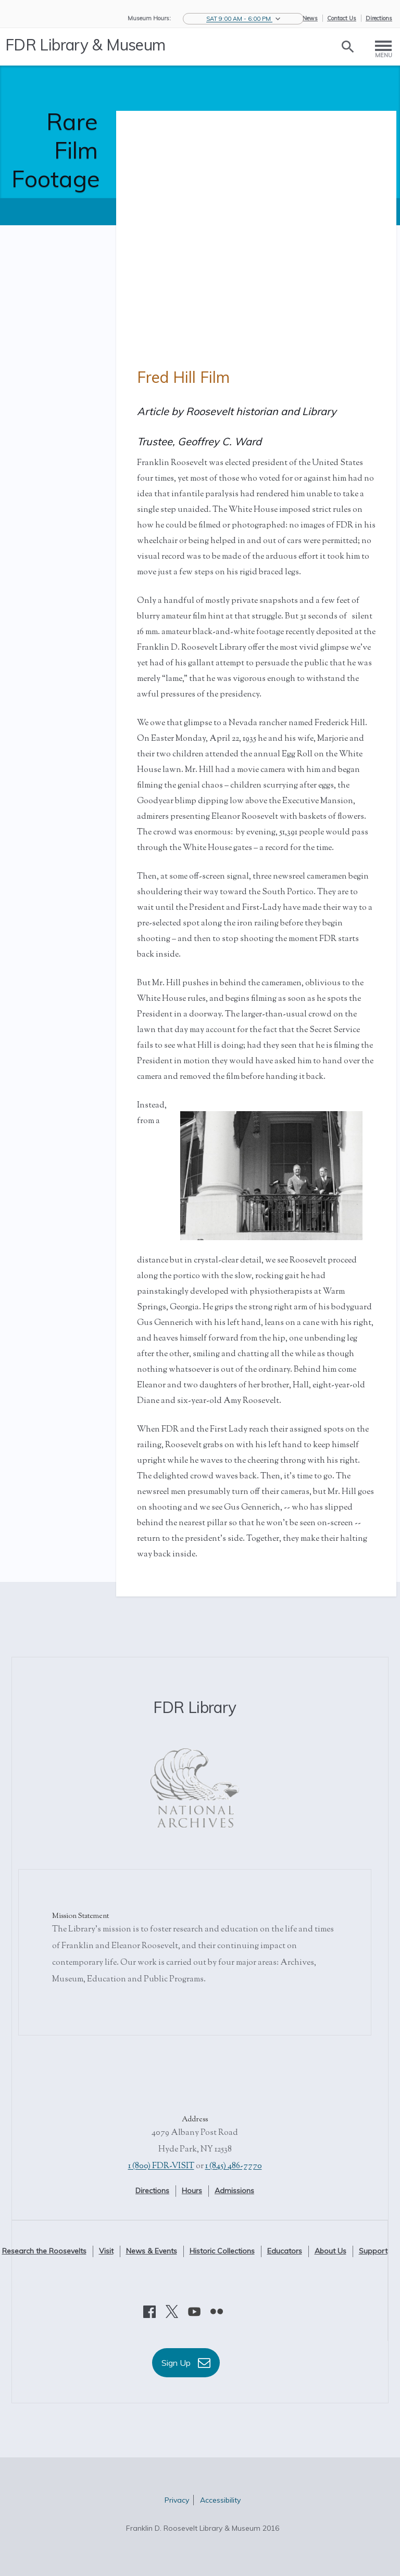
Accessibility (220, 2500)
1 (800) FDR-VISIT (161, 2166)
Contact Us (341, 18)
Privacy (177, 2500)
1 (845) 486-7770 (233, 2166)
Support (373, 2251)
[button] (243, 18)
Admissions (234, 2190)
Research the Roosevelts (44, 2251)
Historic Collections (222, 2251)
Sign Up (185, 2363)
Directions (379, 18)
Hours (192, 2190)
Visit (106, 2251)
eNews (309, 18)
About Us (330, 2251)
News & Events (151, 2251)
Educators (284, 2251)
